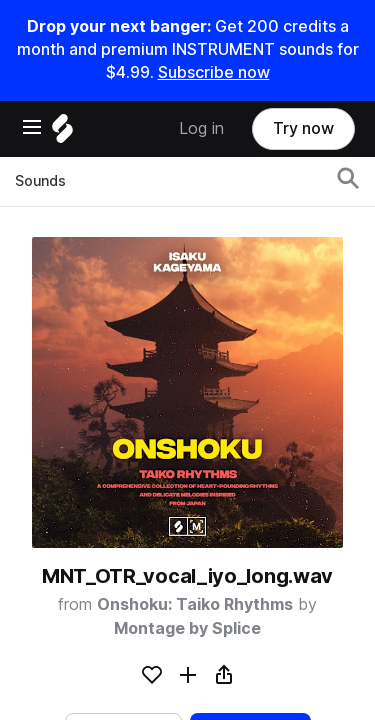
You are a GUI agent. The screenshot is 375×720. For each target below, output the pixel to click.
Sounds (40, 181)
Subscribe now (214, 72)
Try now (303, 128)
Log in (201, 128)
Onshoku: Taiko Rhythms (195, 604)
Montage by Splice (187, 628)
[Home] (62, 133)
